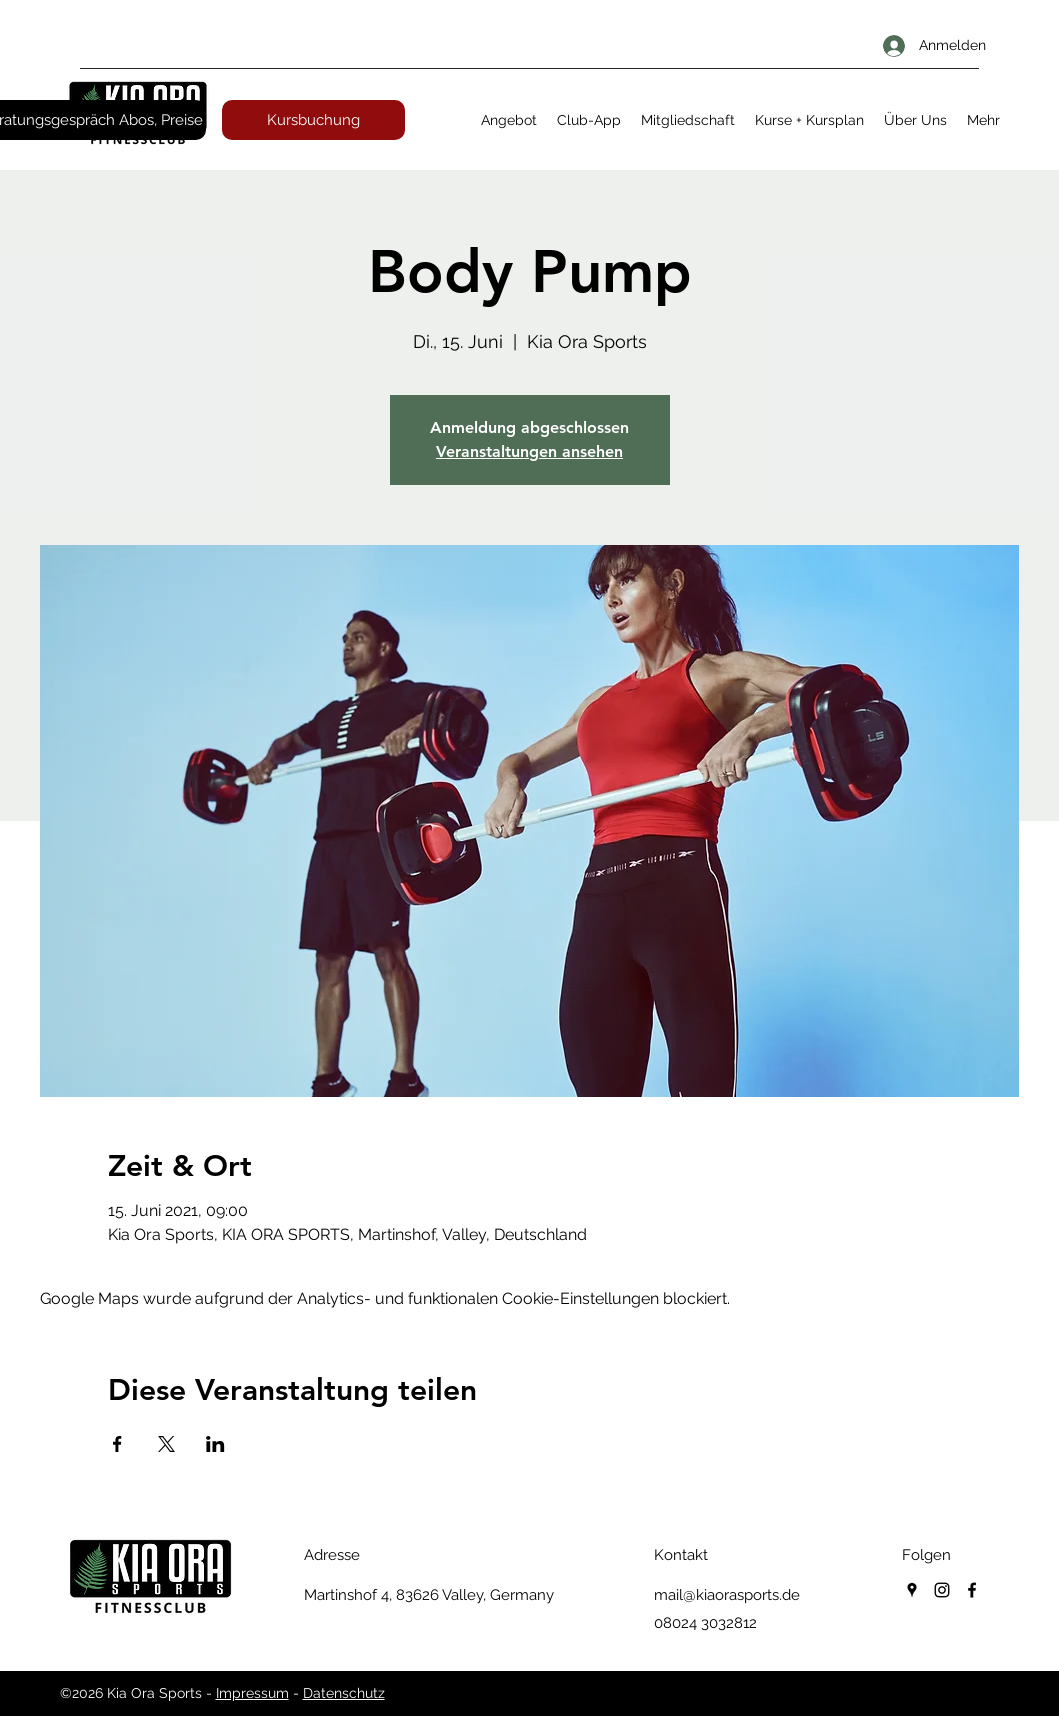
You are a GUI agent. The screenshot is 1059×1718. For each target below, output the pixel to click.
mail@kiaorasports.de (727, 1595)
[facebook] (972, 1590)
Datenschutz (344, 1693)
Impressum (252, 1693)
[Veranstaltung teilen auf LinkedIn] (215, 1444)
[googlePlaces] (912, 1590)
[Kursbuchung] (313, 120)
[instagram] (942, 1590)
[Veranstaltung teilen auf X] (166, 1444)
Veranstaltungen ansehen (529, 451)
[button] (509, 120)
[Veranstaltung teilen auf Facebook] (117, 1444)
